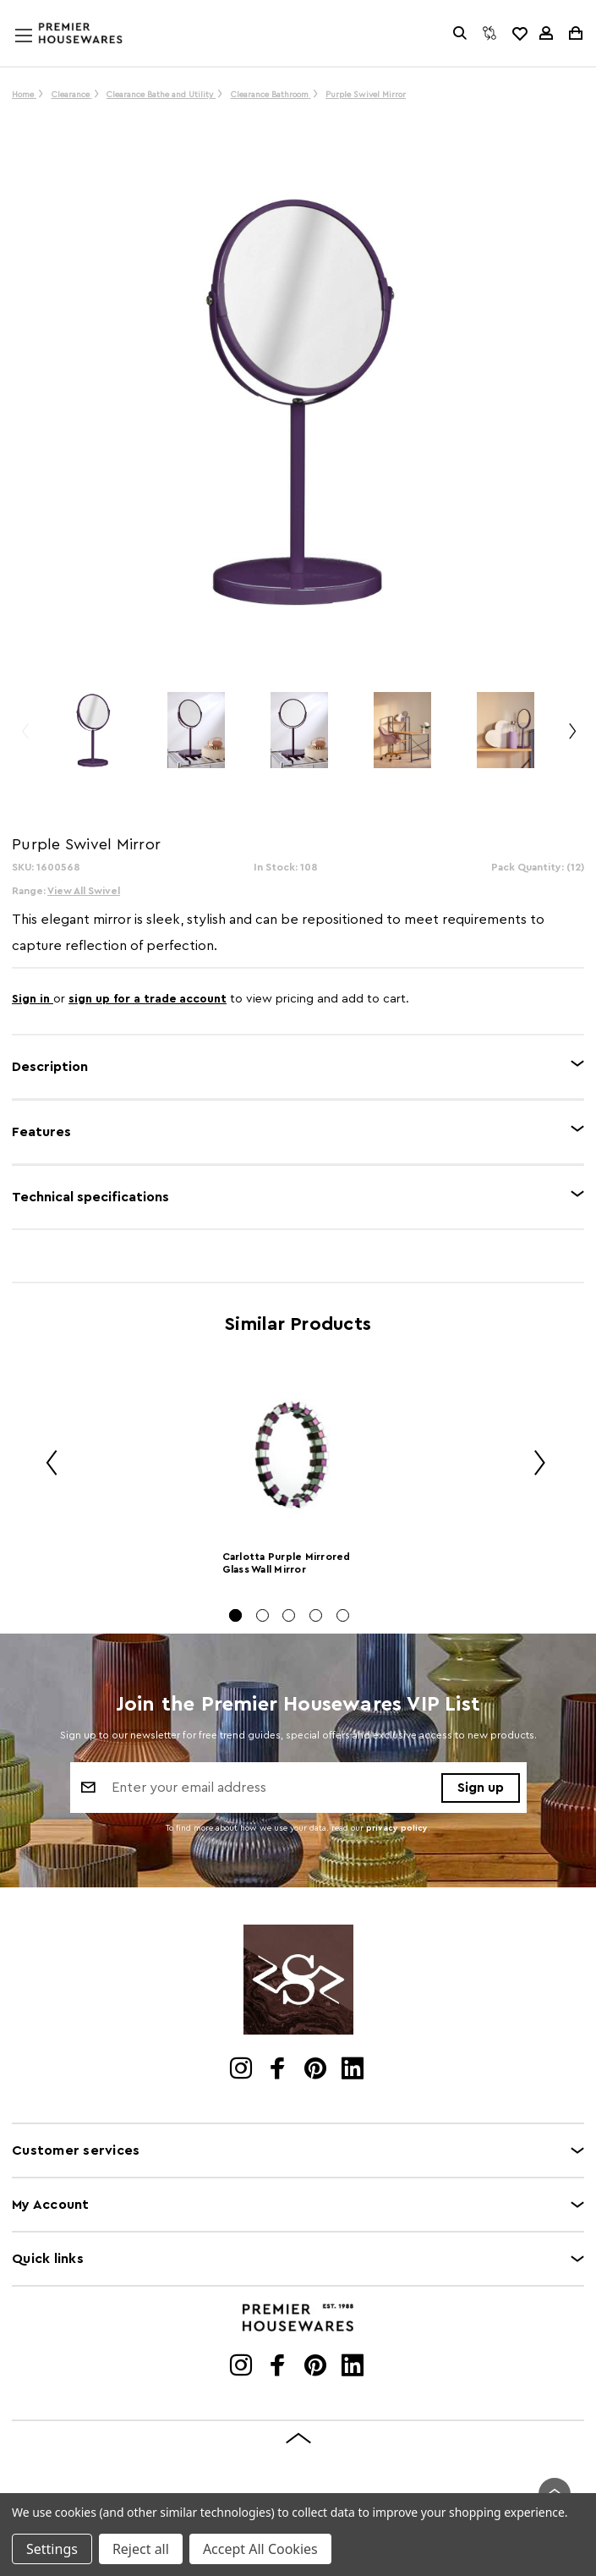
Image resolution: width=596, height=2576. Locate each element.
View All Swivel (83, 891)
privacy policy (397, 1828)
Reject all (140, 2549)
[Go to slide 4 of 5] (315, 1615)
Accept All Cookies (260, 2549)
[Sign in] (546, 33)
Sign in (32, 999)
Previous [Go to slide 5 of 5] (46, 1465)
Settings (52, 2549)
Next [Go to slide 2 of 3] (571, 738)
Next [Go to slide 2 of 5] (533, 1465)
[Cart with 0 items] (574, 33)
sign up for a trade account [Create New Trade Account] (147, 999)
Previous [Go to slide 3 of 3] (24, 738)
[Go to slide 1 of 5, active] (235, 1615)
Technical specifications (90, 1197)
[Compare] (489, 33)
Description (50, 1067)
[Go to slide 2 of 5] (262, 1615)
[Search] (460, 33)
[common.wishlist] (519, 33)
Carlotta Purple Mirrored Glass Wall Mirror (286, 1563)
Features (41, 1132)
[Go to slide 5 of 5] (342, 1615)
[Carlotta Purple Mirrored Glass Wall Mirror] (289, 1453)
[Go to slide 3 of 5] (288, 1615)
